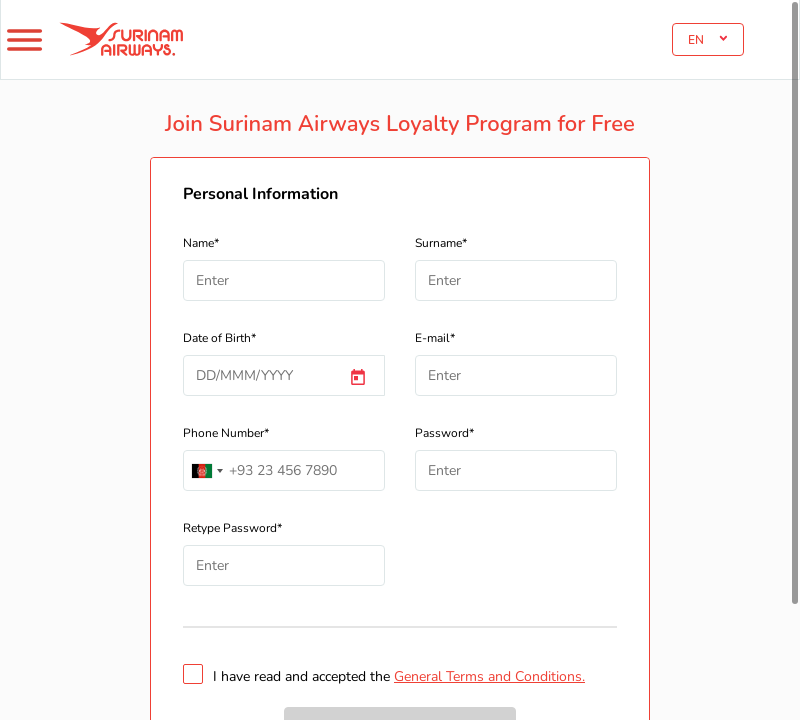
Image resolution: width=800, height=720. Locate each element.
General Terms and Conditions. (489, 676)
